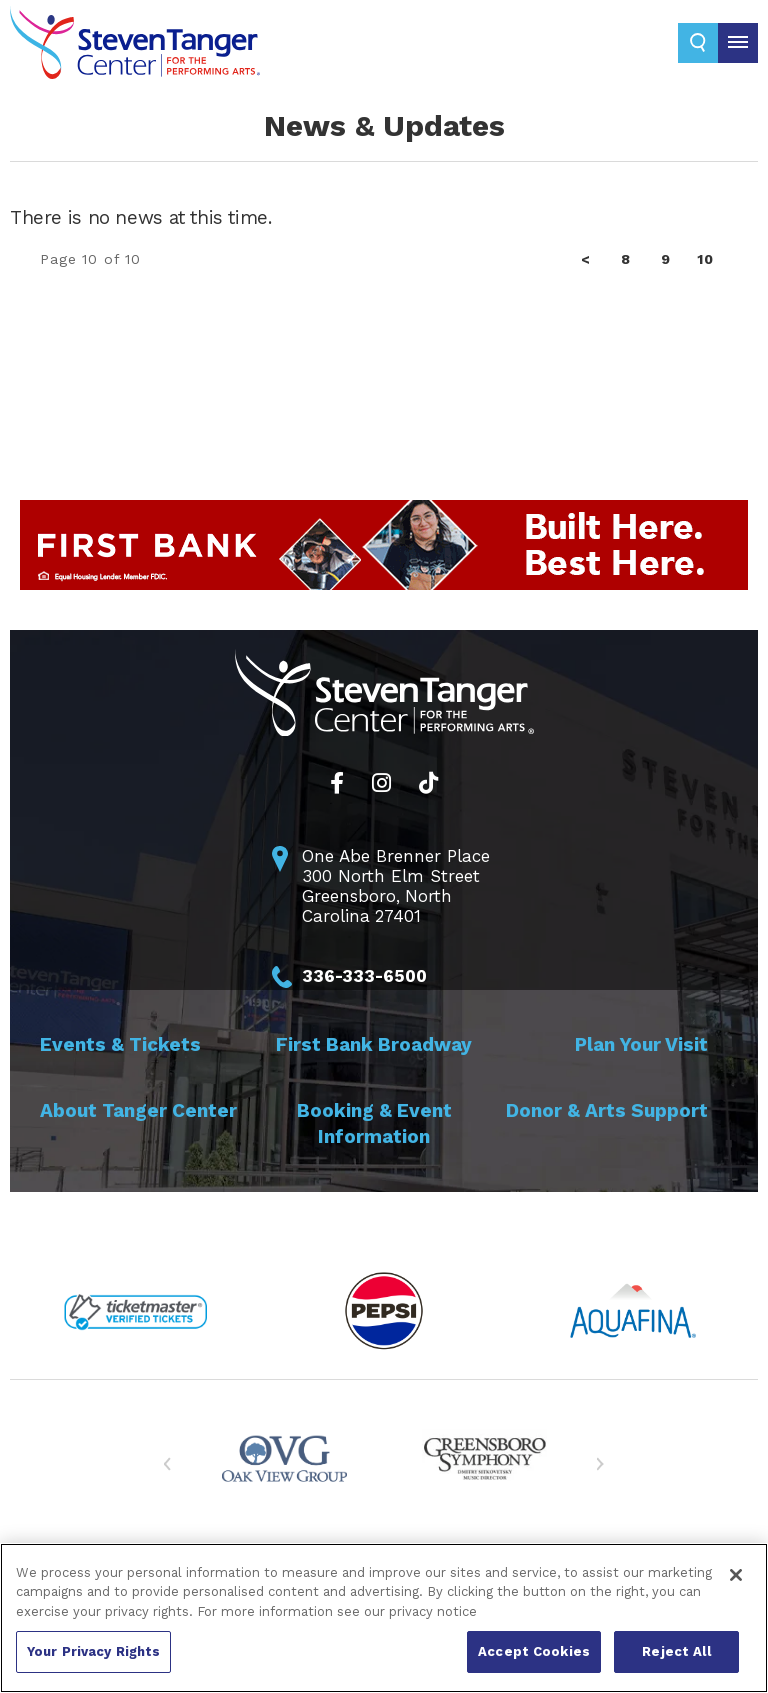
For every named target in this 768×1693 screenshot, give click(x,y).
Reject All (676, 1651)
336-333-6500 (364, 976)
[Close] (736, 1575)
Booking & (374, 1123)
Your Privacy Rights (93, 1651)
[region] (384, 1618)
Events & (120, 1044)
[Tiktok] (428, 783)
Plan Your (641, 1044)
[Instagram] (381, 783)
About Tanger (138, 1110)
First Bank (374, 1044)
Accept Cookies (534, 1651)
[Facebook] (337, 783)
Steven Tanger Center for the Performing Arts (135, 50)
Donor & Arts (607, 1110)
